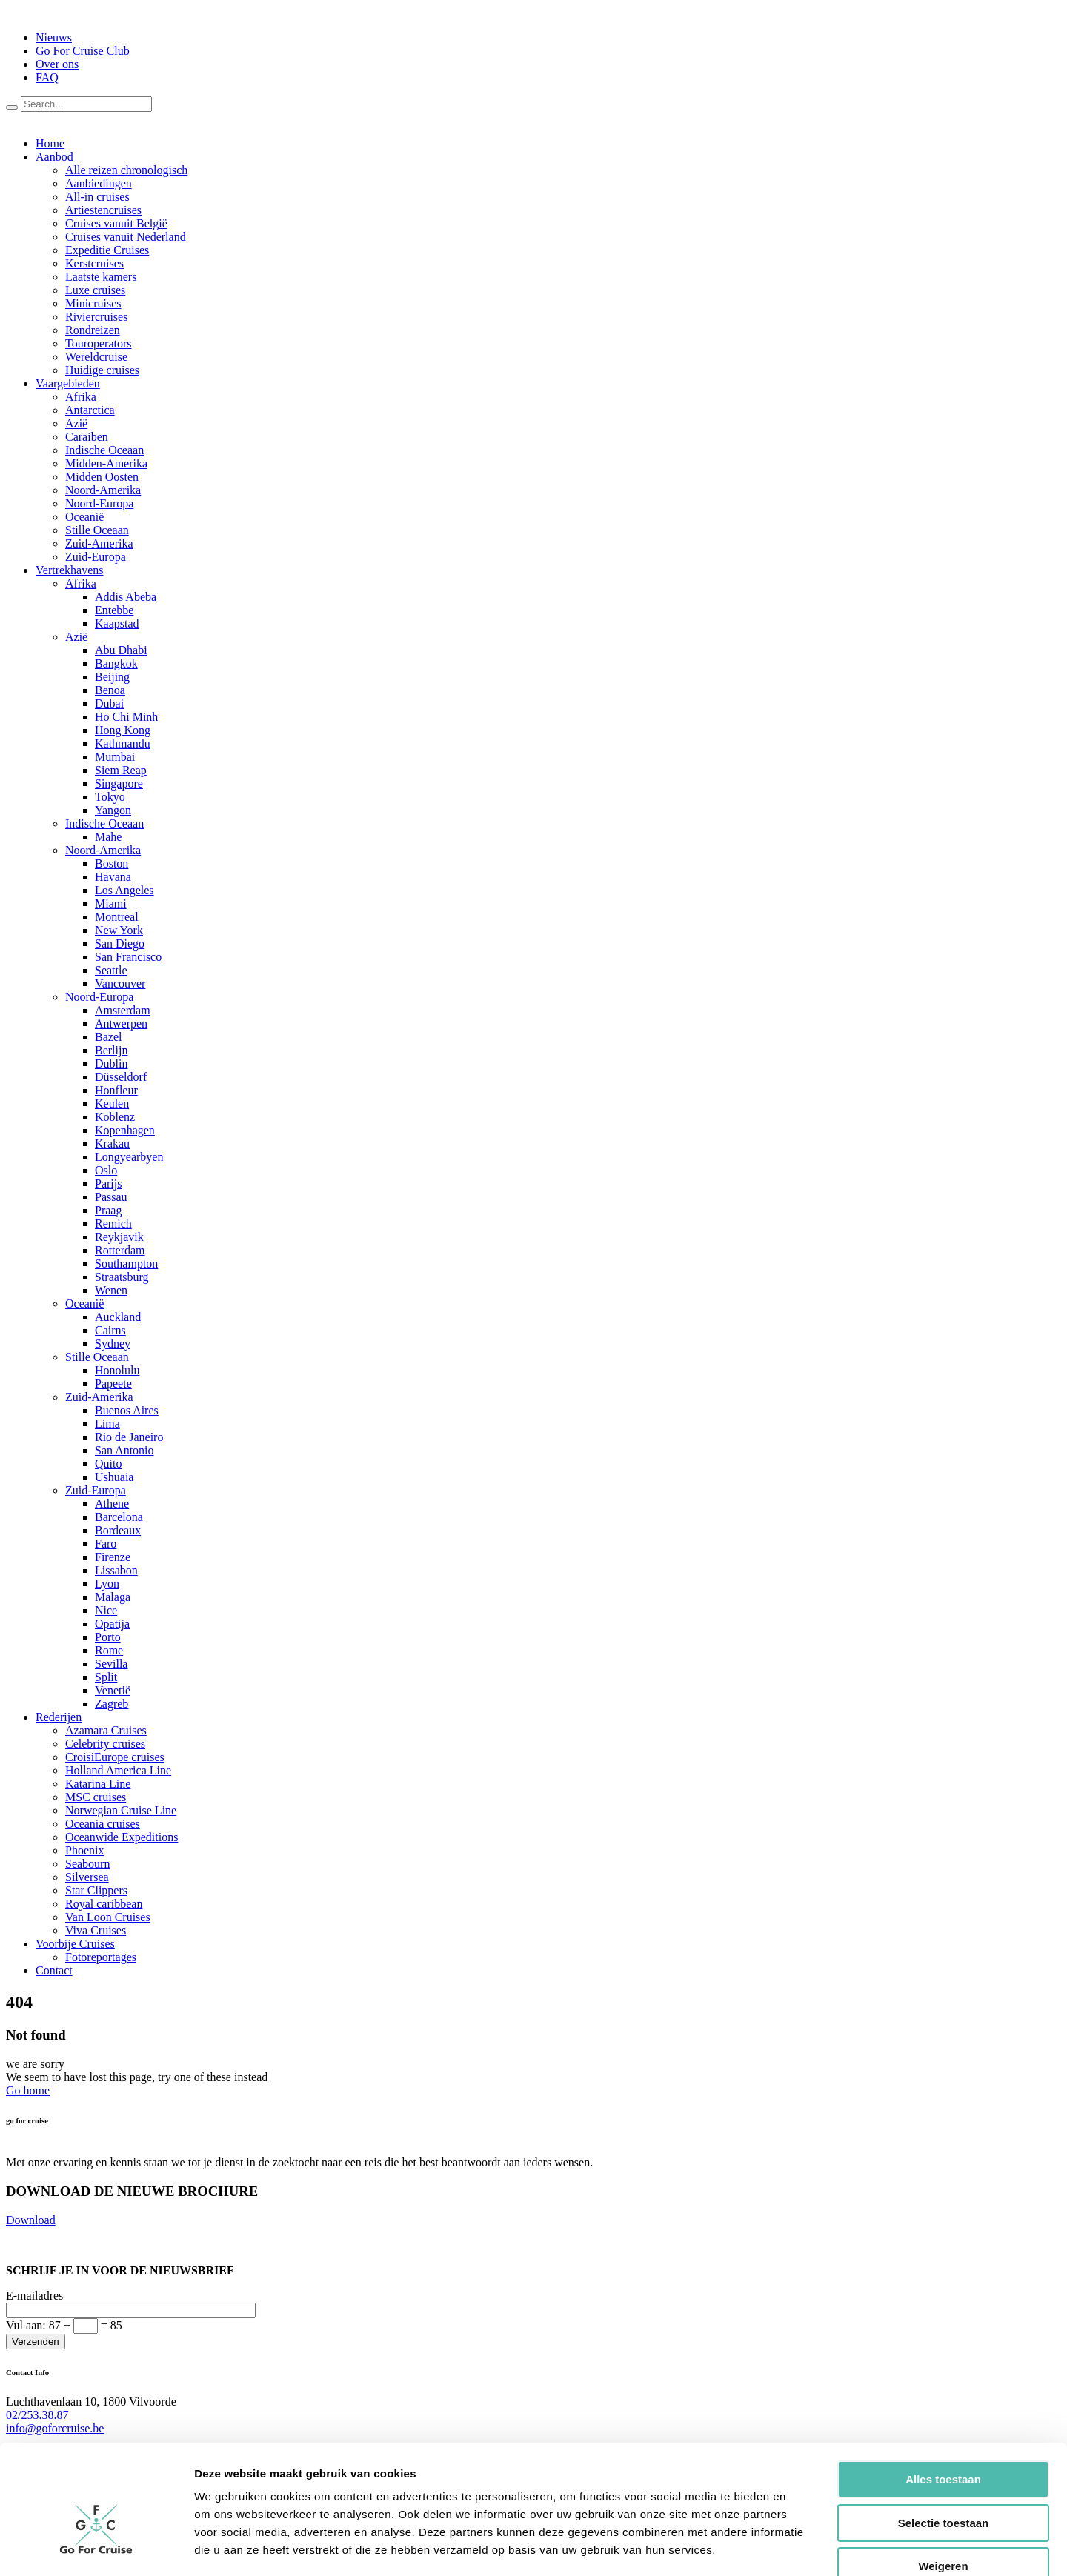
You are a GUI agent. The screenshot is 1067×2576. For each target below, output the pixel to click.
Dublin (111, 1063)
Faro (105, 1543)
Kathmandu (122, 743)
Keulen (112, 1103)
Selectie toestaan (943, 2438)
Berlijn (111, 1050)
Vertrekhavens (70, 570)
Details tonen (800, 2546)
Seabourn (87, 1863)
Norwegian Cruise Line (120, 1810)
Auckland (118, 1317)
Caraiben (86, 436)
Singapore (119, 783)
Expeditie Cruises (107, 250)
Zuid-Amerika (99, 543)
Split (106, 1677)
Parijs (108, 1183)
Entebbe (114, 610)
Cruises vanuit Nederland (125, 236)
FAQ (47, 77)
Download (31, 2220)
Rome (109, 1650)
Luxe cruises (95, 290)
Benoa (110, 690)
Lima (107, 1423)
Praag (108, 1210)
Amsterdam (122, 1010)
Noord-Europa (99, 503)
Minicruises (93, 303)
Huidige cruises (102, 370)
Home (50, 143)
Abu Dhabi (121, 650)
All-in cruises (97, 196)
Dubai (109, 703)
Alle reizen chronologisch (126, 170)
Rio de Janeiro (129, 1437)
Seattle (111, 970)
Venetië (112, 1690)
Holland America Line (118, 1770)
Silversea (87, 1877)
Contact (54, 1970)
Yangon (113, 810)
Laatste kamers (100, 276)
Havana (113, 877)
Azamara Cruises (106, 1730)
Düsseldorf (121, 1077)
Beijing (112, 676)
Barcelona (119, 1517)
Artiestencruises (103, 210)
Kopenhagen (125, 1130)
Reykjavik (119, 1237)
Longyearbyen (129, 1157)
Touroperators (98, 343)
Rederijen (59, 1717)
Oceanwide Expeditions (121, 1837)
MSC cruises (95, 1797)
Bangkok (116, 663)
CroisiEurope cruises (114, 1757)
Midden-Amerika (106, 463)
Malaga (112, 1597)
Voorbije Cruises (75, 1943)
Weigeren (943, 2481)
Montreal (117, 917)
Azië (76, 423)
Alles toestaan (943, 2395)
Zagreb (111, 1703)
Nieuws (54, 37)
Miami (111, 903)
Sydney (112, 1343)
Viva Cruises (95, 1930)
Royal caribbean (103, 1903)
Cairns (110, 1330)
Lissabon (116, 1570)
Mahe (108, 837)
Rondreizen (92, 330)
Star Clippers (96, 1890)
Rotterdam (120, 1250)
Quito (108, 1463)
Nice (106, 1610)
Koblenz (115, 1117)
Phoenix (84, 1850)
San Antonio (124, 1450)
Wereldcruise (96, 356)
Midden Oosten (102, 476)
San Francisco (128, 957)
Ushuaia (114, 1477)
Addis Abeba (125, 596)
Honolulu (117, 1370)
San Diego (119, 943)
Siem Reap (121, 770)
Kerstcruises (94, 263)
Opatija (112, 1623)
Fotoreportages (100, 1957)
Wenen (111, 1290)
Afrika (80, 396)
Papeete (113, 1383)
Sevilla (111, 1663)
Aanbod (54, 156)
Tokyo (110, 797)
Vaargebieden (68, 383)
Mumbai (115, 756)
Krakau (112, 1143)
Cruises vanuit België (116, 223)
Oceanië (84, 516)
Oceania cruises (102, 1823)
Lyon (107, 1583)
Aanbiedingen (98, 183)
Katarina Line (97, 1783)
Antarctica (90, 410)
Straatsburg (122, 1277)
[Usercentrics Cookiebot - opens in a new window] (96, 2547)
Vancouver (120, 983)
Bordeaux (118, 1530)
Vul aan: (64, 2325)
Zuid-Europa (95, 556)
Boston (111, 863)
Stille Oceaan (97, 530)
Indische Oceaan (104, 450)
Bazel (108, 1037)
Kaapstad (117, 623)
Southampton (126, 1263)
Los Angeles (124, 890)
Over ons (57, 64)
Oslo (106, 1170)
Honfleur (116, 1090)
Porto (108, 1637)
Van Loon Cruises (107, 1917)
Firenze (112, 1557)
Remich (113, 1223)
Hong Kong (122, 730)
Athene (112, 1503)
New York (119, 930)
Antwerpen (121, 1023)
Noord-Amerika (103, 490)
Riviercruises (96, 316)
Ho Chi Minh (126, 716)
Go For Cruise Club (83, 50)
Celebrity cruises (105, 1743)
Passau (111, 1197)
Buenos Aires (127, 1410)
